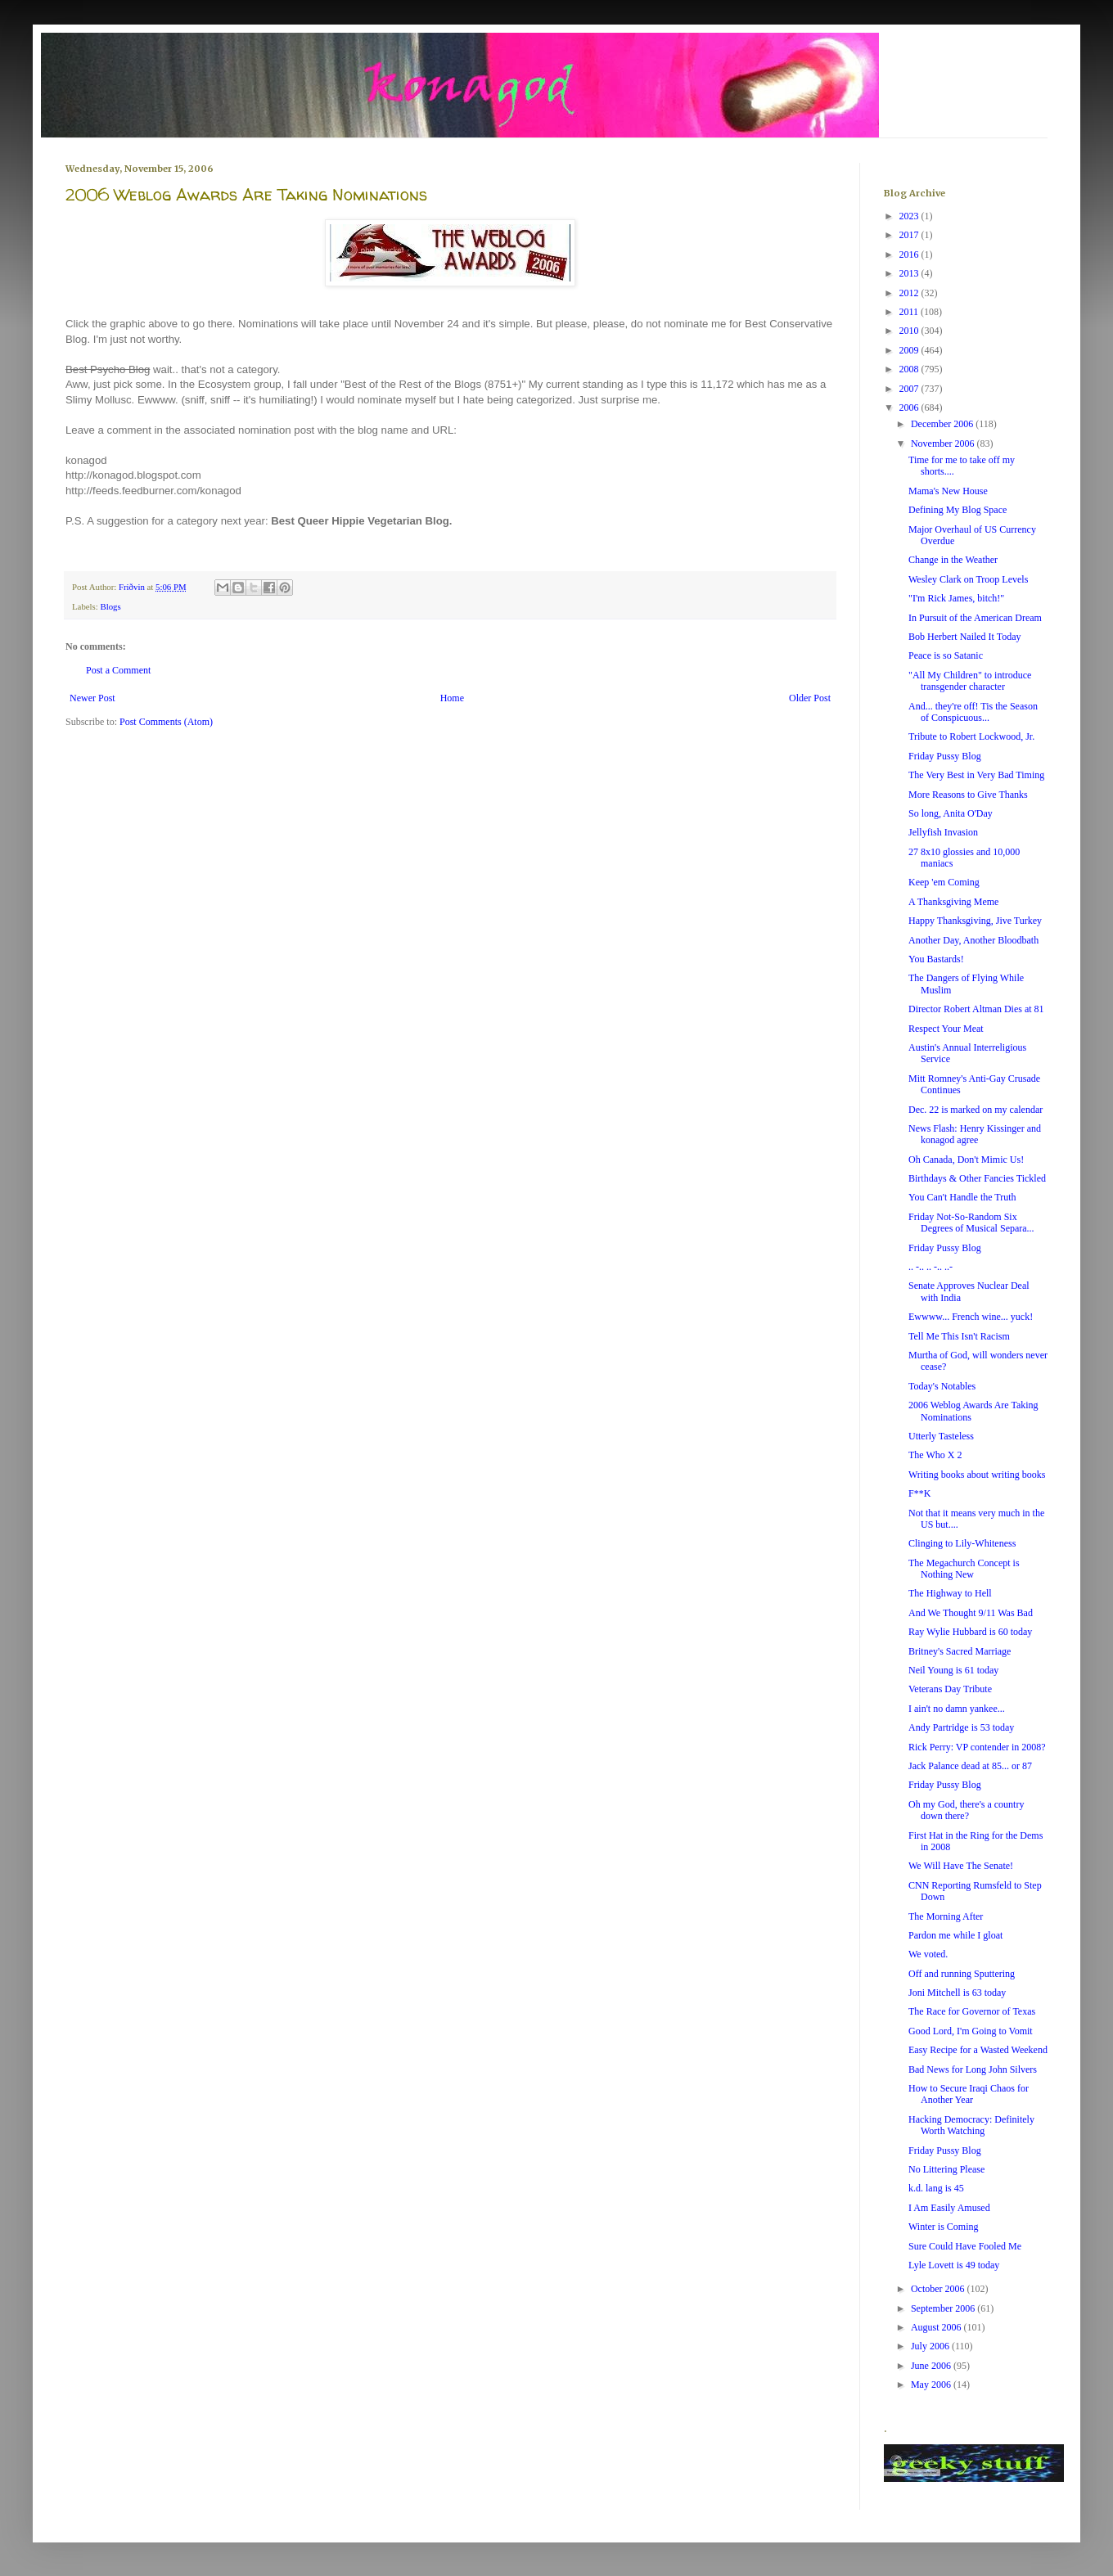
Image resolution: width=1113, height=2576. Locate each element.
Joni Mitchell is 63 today (957, 1992)
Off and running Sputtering (961, 1973)
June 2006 (932, 2365)
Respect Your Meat (946, 1028)
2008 (910, 369)
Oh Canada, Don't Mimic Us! (966, 1159)
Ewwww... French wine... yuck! (970, 1316)
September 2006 (944, 2308)
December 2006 (943, 424)
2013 (910, 273)
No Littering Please (946, 2169)
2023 (910, 216)
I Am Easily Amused (949, 2207)
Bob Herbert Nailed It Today (964, 636)
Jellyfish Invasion (943, 832)
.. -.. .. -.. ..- (930, 1266)
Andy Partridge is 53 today (961, 1727)
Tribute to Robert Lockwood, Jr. (971, 736)
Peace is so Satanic (945, 655)
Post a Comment (118, 670)
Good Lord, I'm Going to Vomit (970, 2031)
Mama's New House (948, 491)
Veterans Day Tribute (950, 1689)
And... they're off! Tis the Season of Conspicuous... (973, 711)
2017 (910, 235)
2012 (910, 293)
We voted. (928, 1954)
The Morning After (945, 1916)
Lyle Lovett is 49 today (953, 2265)
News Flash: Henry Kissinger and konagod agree (974, 1134)
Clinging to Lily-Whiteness (962, 1543)
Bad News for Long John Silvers (972, 2069)
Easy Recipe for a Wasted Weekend (978, 2050)
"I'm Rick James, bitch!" (956, 598)
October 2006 (939, 2289)
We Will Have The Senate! (960, 1865)
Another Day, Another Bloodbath (973, 940)
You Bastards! (936, 959)
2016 (910, 254)
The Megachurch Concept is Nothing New (964, 1568)
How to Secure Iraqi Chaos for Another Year (968, 2094)
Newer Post (92, 698)
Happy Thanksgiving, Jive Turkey (975, 920)
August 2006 (937, 2327)
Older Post (810, 698)
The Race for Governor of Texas (971, 2011)
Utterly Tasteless (941, 1436)
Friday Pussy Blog (944, 756)
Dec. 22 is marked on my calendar (975, 1109)
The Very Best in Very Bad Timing (976, 775)
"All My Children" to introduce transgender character (969, 680)
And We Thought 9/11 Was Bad (970, 1613)
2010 (910, 330)
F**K (919, 1493)
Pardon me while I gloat (955, 1935)
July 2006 (931, 2346)
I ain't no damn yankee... (956, 1708)
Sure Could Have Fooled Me (964, 2246)
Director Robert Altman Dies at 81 (976, 1009)
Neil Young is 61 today (953, 1670)
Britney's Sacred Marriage (959, 1651)
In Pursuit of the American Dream (975, 618)
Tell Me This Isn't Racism (959, 1336)
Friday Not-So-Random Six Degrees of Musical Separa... (971, 1222)
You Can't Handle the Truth (962, 1197)
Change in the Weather (953, 559)
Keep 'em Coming (944, 882)
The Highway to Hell (950, 1593)
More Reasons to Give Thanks (968, 794)
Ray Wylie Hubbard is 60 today (970, 1631)
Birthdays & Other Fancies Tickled (977, 1178)
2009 (910, 350)
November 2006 (944, 443)
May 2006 (932, 2384)
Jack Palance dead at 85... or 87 (970, 1766)
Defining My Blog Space (957, 510)
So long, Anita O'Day (950, 813)
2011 (910, 311)
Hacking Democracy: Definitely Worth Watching (971, 2125)
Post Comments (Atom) (166, 721)
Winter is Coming (943, 2226)
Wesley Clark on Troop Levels (968, 579)
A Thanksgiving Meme (953, 901)
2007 (910, 388)
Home (452, 698)
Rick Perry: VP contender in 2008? (977, 1747)
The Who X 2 (935, 1455)
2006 (910, 407)
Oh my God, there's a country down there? (966, 1810)
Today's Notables (942, 1386)
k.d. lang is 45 (936, 2188)
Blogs (110, 606)
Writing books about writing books (977, 1474)
